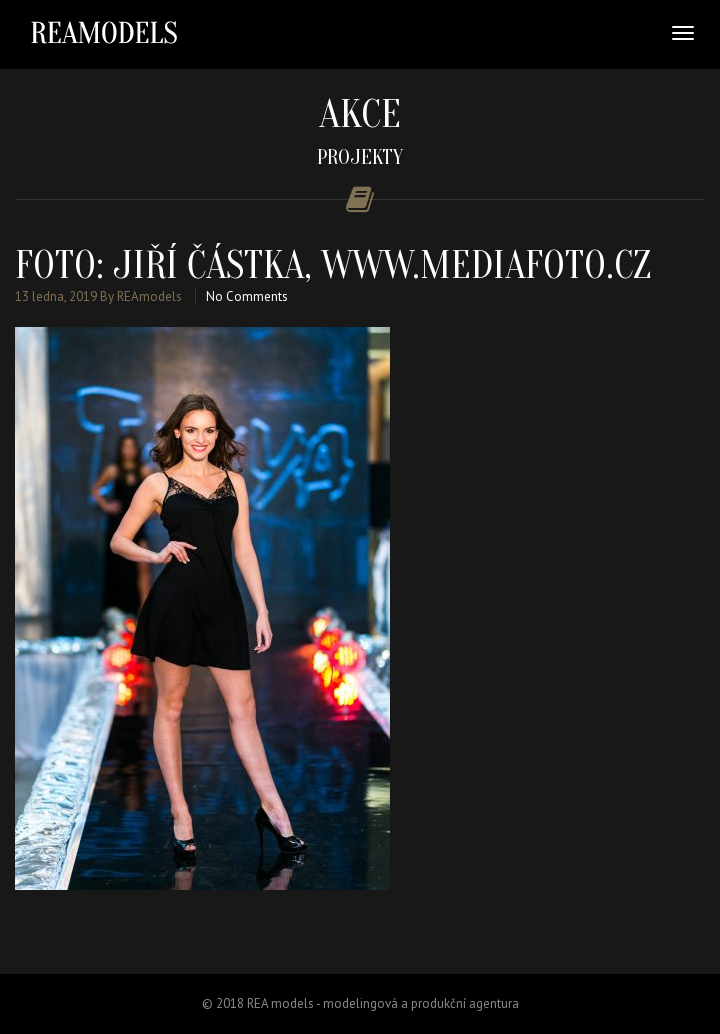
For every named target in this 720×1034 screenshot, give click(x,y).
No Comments (247, 296)
